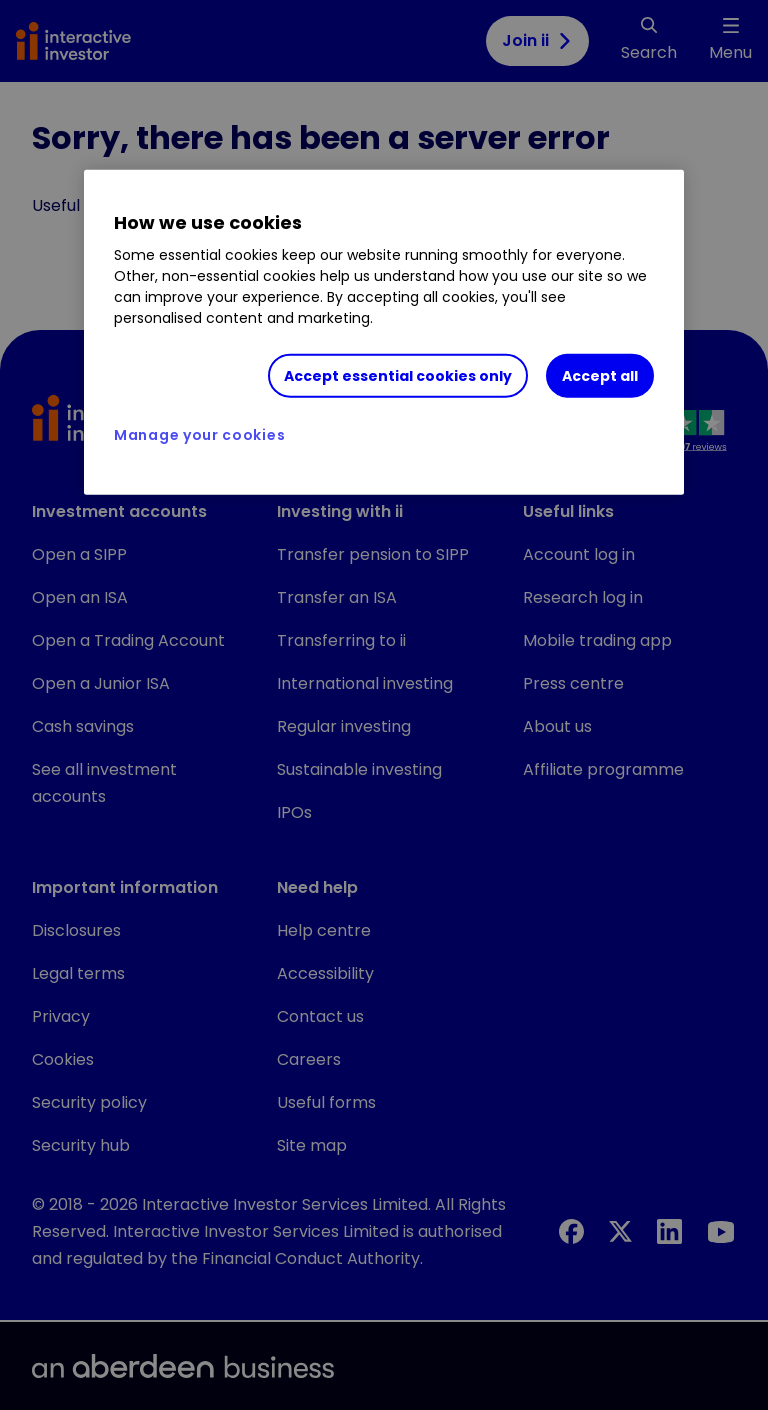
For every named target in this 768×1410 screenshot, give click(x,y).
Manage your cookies (199, 435)
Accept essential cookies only (398, 375)
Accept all (600, 375)
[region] (384, 332)
